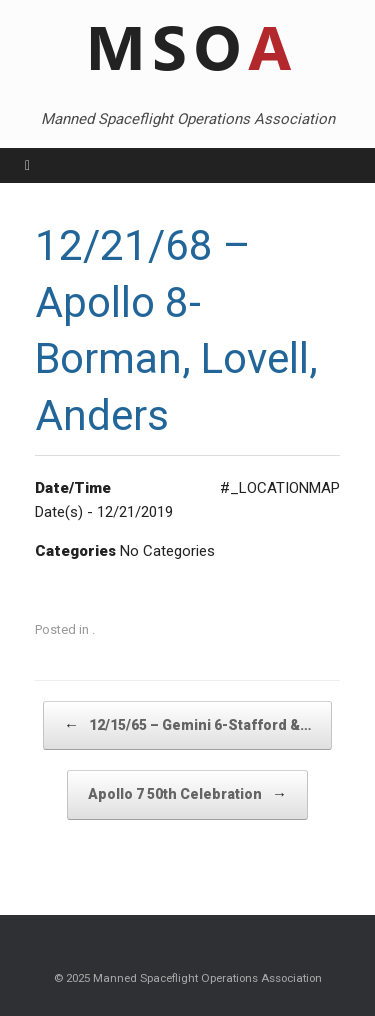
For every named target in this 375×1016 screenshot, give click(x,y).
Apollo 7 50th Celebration (187, 794)
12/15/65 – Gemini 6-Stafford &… (187, 725)
